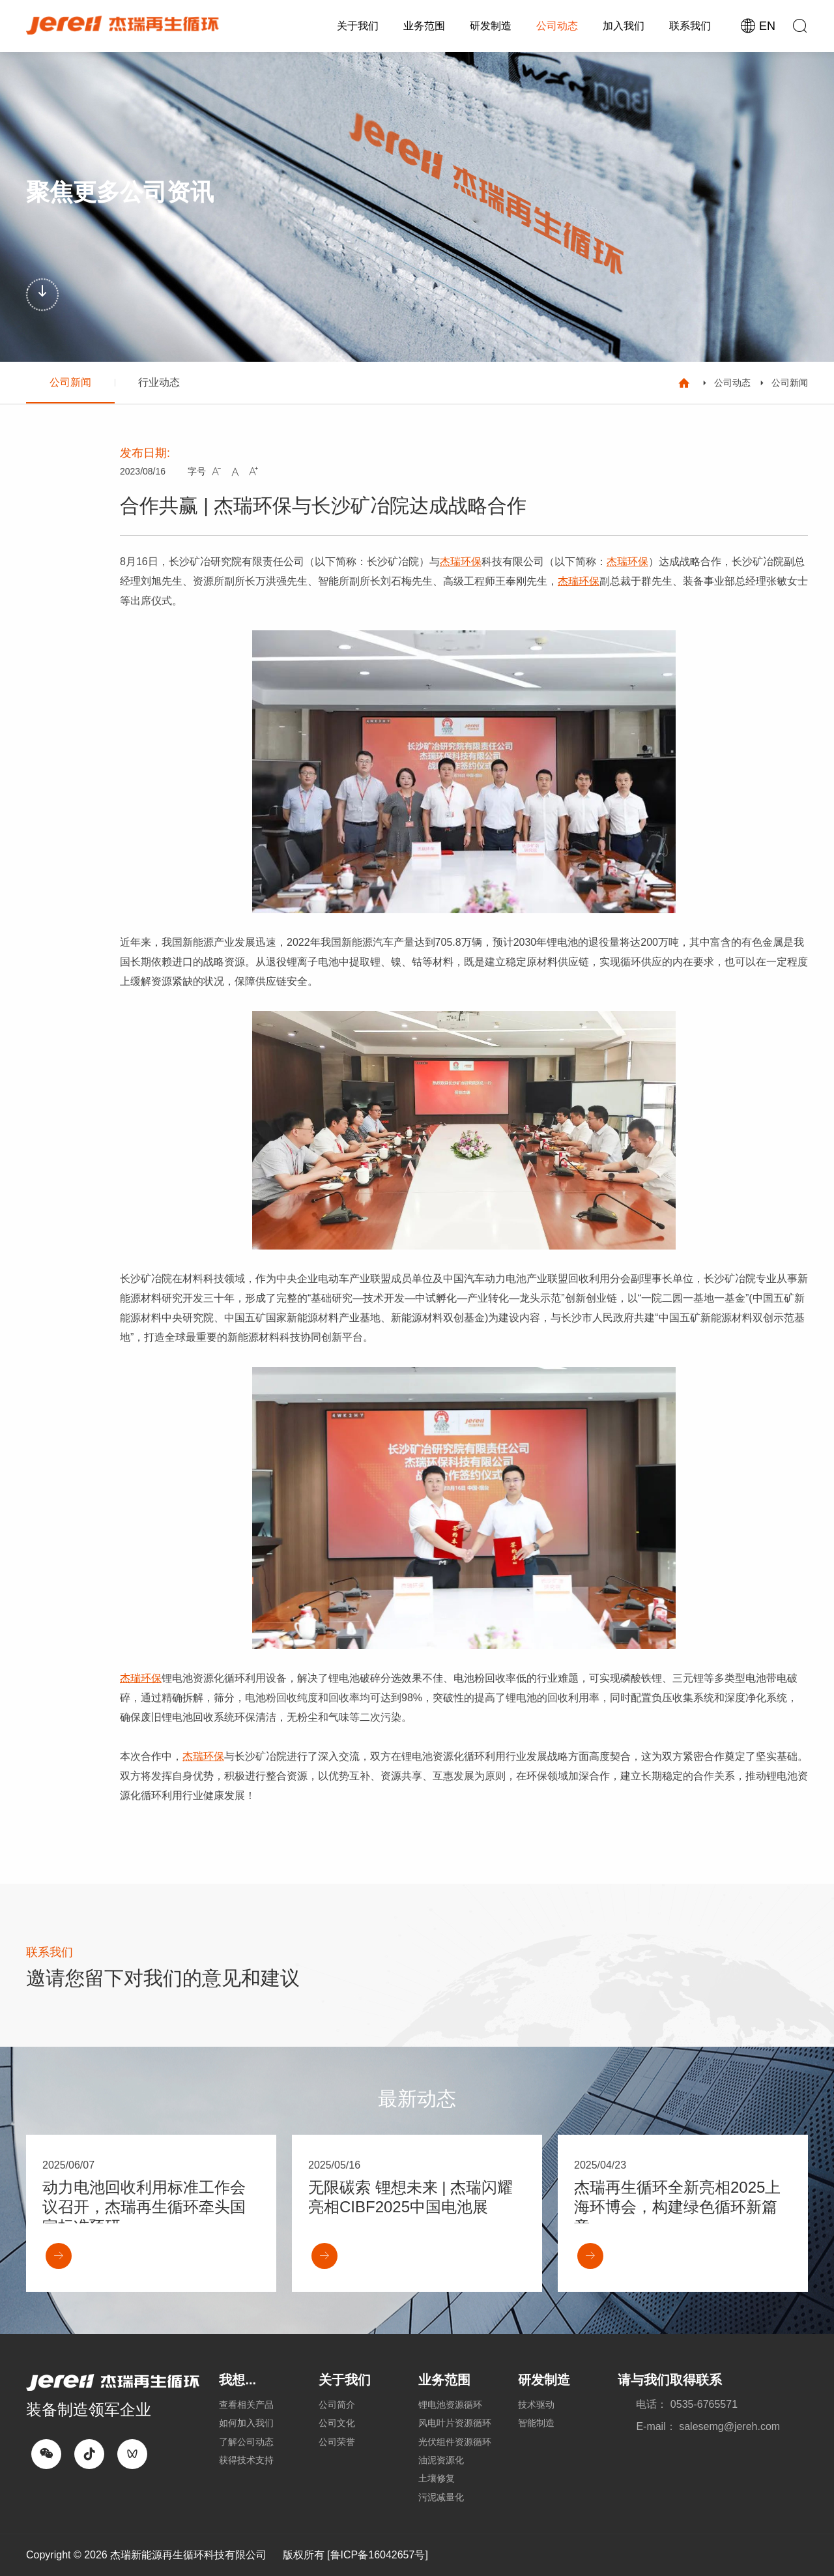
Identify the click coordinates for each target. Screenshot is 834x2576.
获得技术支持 (246, 2460)
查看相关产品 (246, 2404)
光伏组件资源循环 (454, 2442)
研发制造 (490, 25)
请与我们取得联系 (670, 2380)
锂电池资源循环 (450, 2404)
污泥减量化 (441, 2497)
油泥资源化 (441, 2460)
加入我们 (623, 25)
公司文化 (337, 2423)
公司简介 (337, 2404)
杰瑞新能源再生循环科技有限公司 (188, 2554)
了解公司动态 (246, 2442)
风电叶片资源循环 (454, 2423)
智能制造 (536, 2423)
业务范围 (424, 25)
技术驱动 (536, 2404)
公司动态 (557, 25)
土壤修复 (436, 2478)
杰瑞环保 (461, 561)
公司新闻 (70, 382)
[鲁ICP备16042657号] (377, 2554)
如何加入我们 (246, 2423)
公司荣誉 (337, 2442)
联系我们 (690, 25)
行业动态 (159, 382)
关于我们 (358, 25)
